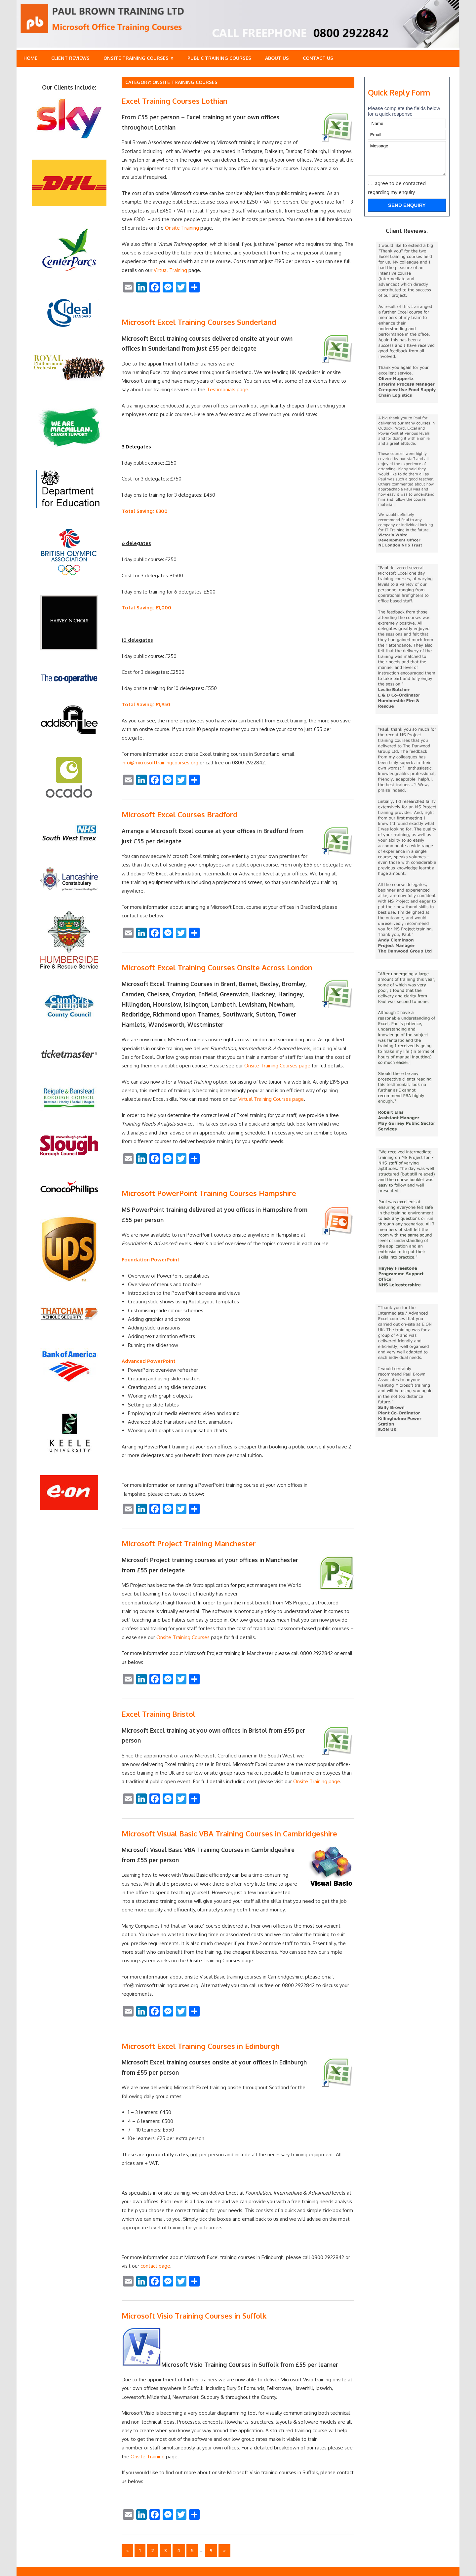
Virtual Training (170, 270)
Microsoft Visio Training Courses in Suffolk (194, 2315)
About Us (277, 58)
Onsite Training (182, 228)
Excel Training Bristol (158, 1713)
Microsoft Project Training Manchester (189, 1543)
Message (407, 158)
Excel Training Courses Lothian (174, 100)
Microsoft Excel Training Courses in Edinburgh (201, 2046)
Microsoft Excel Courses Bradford (179, 814)
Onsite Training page (316, 1781)
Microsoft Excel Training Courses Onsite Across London (217, 967)
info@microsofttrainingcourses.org (160, 762)
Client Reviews (70, 58)
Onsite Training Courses (136, 58)
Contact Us (318, 58)
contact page (155, 2266)
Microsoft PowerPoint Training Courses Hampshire (209, 1193)
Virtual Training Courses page (271, 1099)
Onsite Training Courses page (277, 1065)
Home (30, 58)
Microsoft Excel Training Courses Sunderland (199, 322)
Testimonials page (227, 389)
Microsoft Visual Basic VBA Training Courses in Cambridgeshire (229, 1833)
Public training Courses (219, 58)
